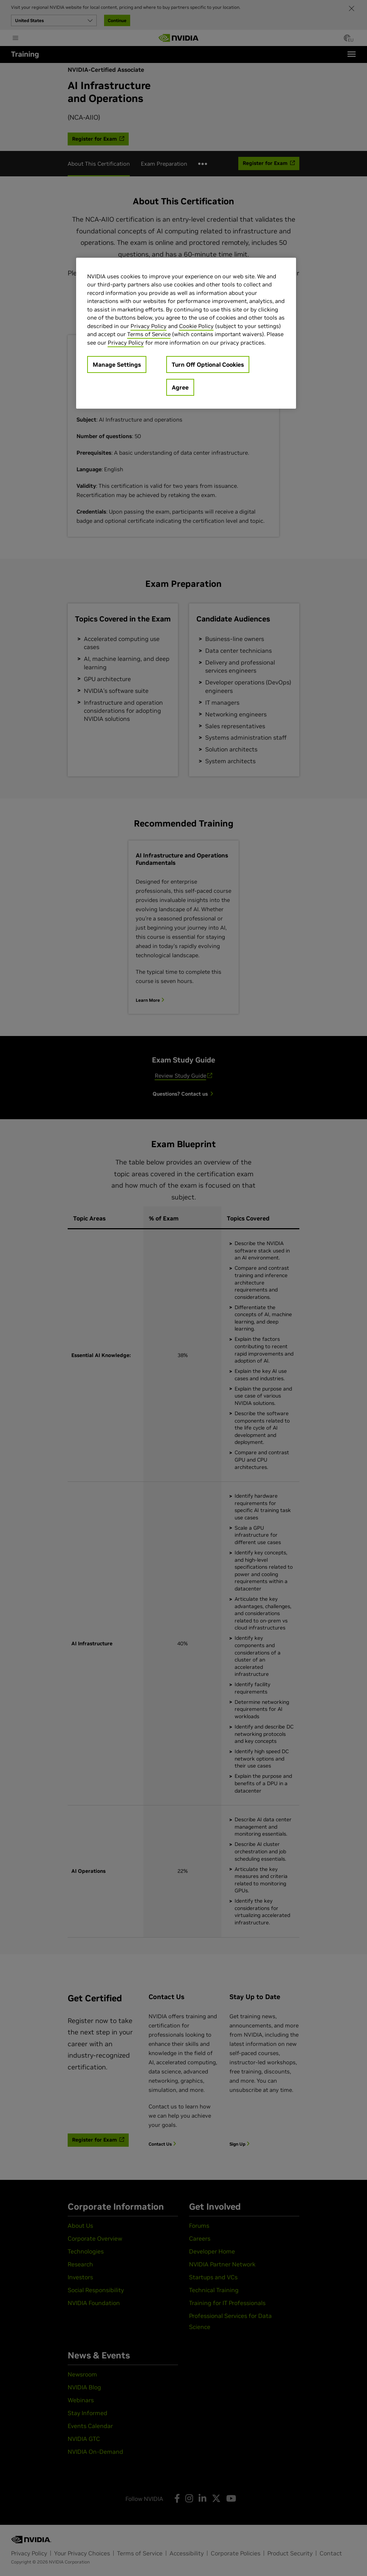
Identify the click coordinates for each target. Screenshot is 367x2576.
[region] (186, 333)
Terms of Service (149, 334)
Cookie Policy (196, 326)
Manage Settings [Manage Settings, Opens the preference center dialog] (117, 364)
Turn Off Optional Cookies (208, 364)
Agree (180, 387)
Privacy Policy (149, 326)
